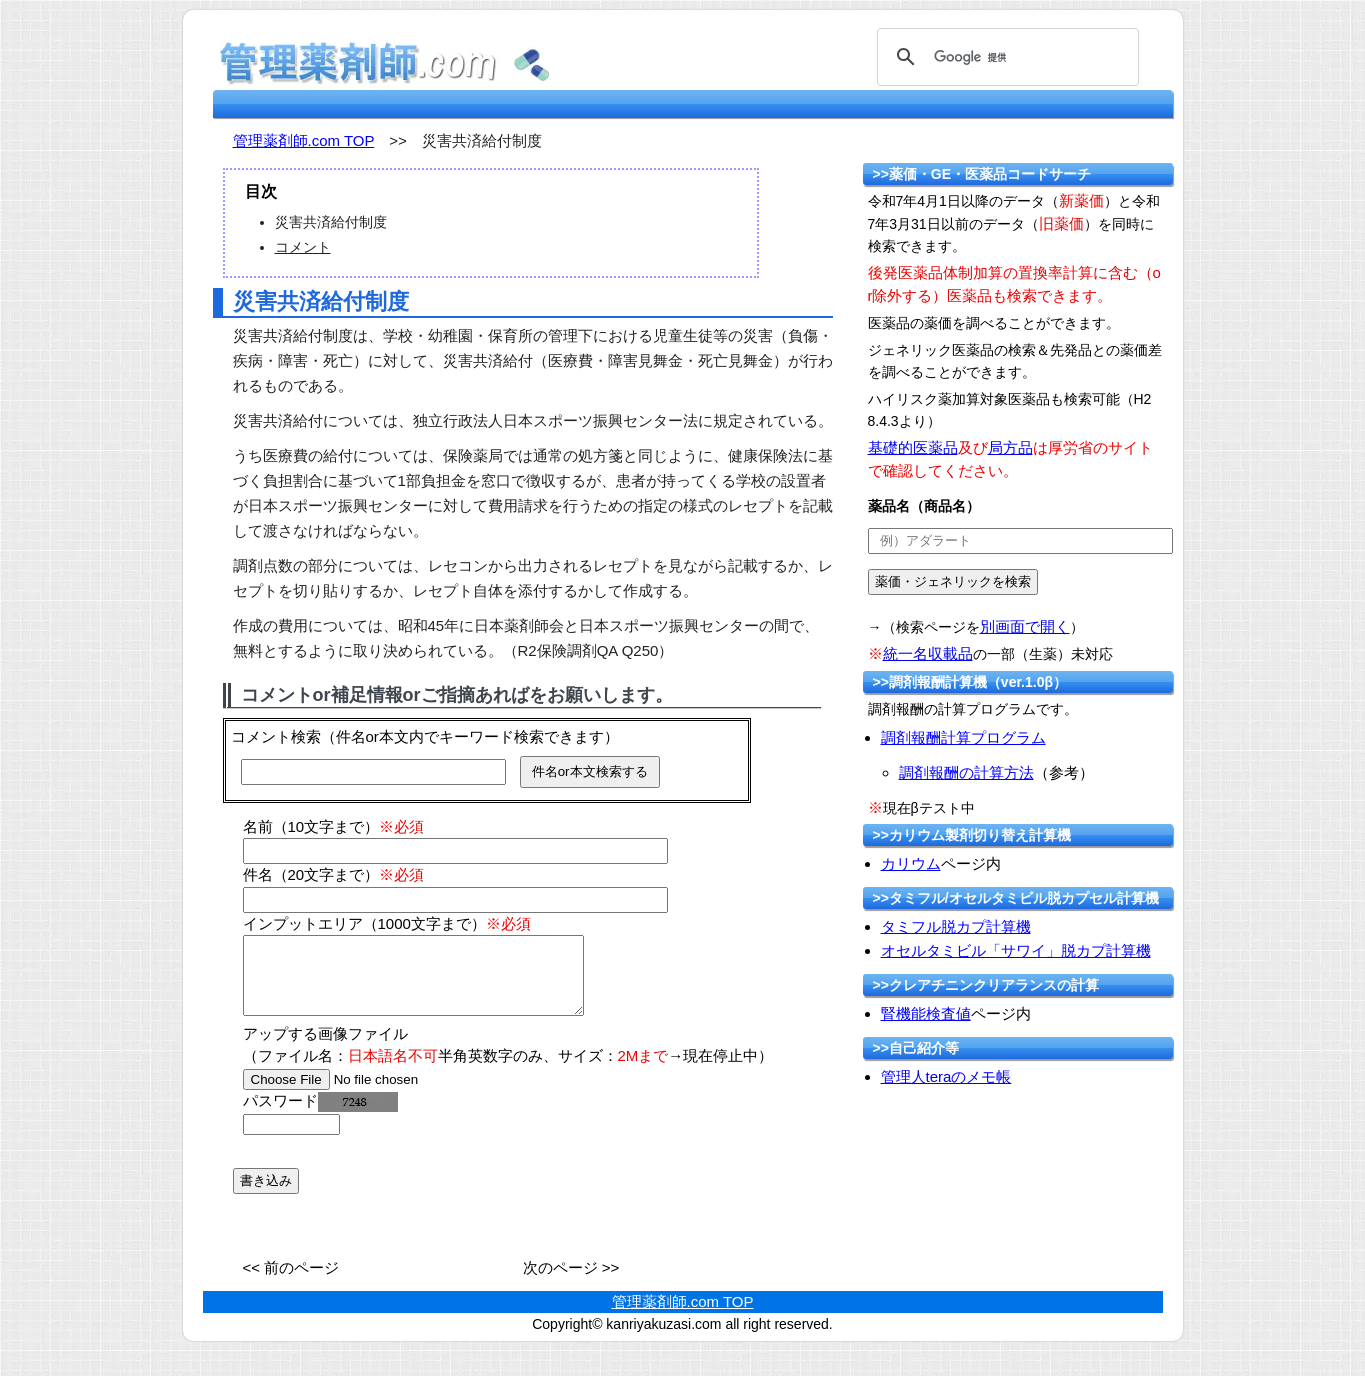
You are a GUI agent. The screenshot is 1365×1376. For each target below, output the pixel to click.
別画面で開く (1025, 626)
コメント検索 (276, 736)
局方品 (1010, 447)
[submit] (953, 582)
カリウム (911, 863)
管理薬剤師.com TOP (304, 140)
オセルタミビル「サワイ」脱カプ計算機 (1016, 950)
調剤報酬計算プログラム (963, 737)
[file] (369, 1094)
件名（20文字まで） (334, 874)
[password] (291, 1139)
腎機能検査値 (926, 1013)
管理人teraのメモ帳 (946, 1076)
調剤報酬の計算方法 (966, 772)
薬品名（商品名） (924, 506)
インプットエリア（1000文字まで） (387, 923)
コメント (303, 247)
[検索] (1005, 57)
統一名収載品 (928, 653)
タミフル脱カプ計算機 (956, 926)
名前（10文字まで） (334, 826)
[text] (1020, 541)
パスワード (320, 1115)
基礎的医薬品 (913, 447)
